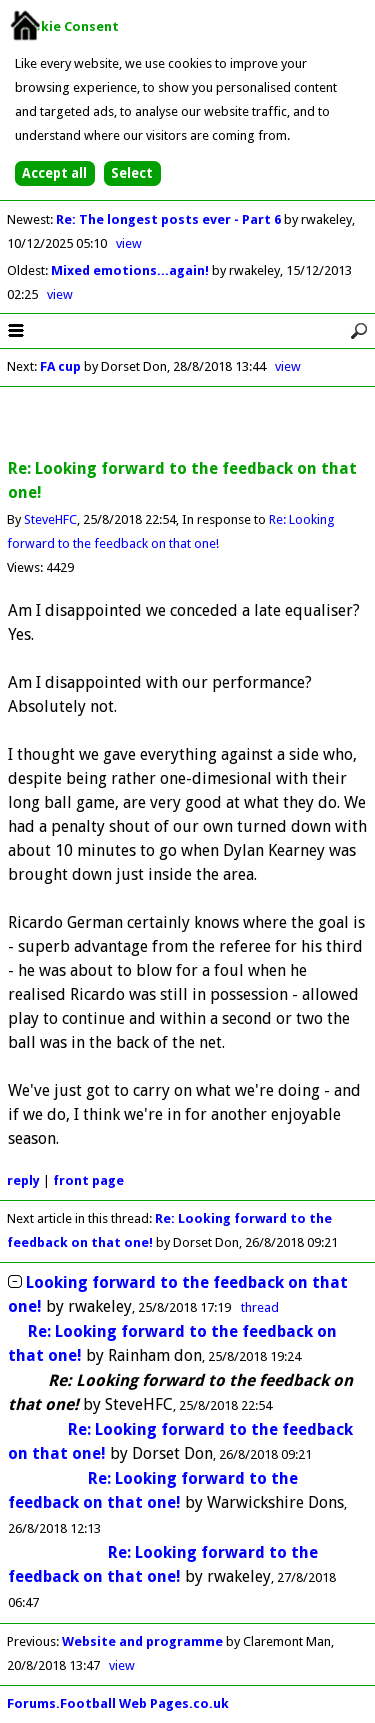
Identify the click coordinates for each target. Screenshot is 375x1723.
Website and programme (142, 1641)
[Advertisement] (188, 424)
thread (260, 1307)
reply (23, 1180)
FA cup (60, 366)
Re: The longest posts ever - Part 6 (170, 219)
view (129, 243)
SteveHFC (50, 519)
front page (88, 1180)
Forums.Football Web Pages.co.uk (118, 1703)
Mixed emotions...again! (131, 270)
